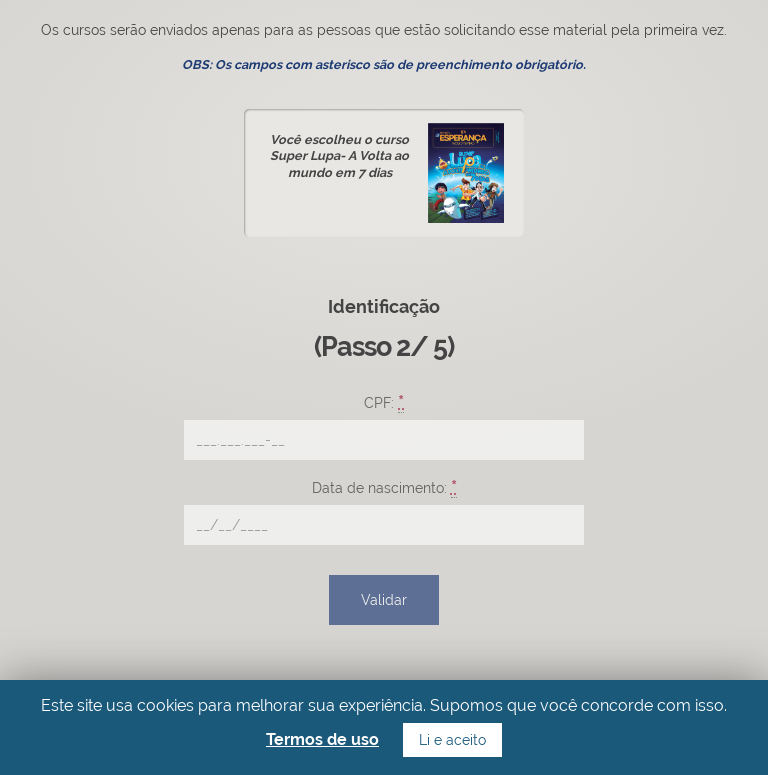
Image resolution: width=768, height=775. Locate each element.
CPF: (384, 402)
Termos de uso (322, 739)
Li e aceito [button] (452, 740)
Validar (384, 600)
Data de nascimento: (384, 487)
